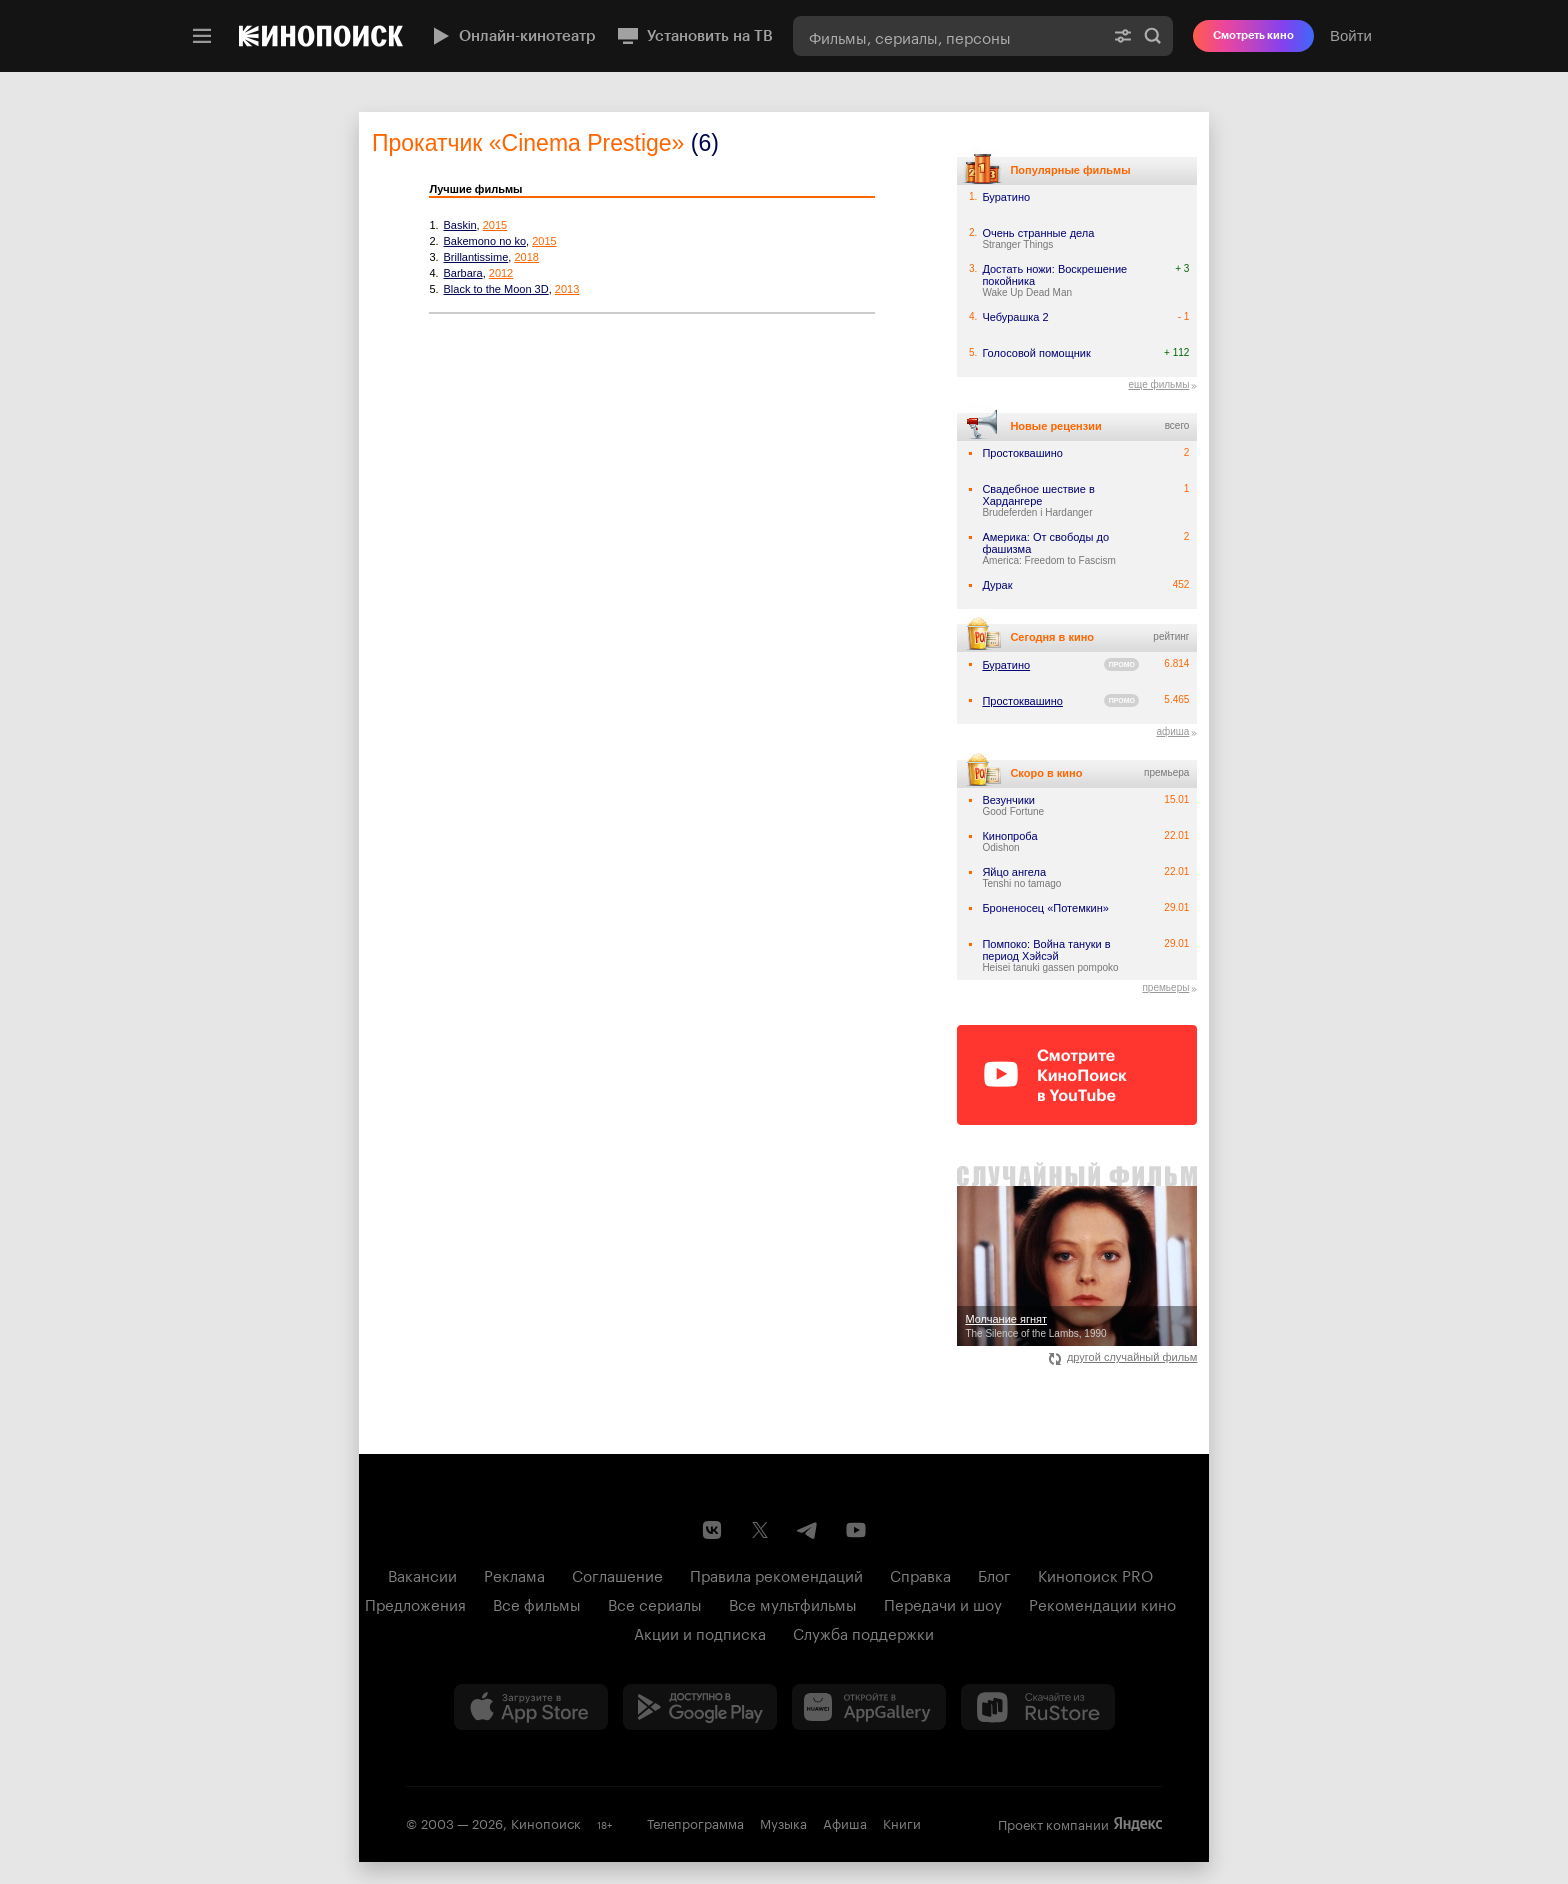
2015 (495, 225)
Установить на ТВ (694, 36)
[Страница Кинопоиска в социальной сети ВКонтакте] (712, 1530)
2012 (501, 273)
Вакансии (422, 1574)
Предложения (415, 1603)
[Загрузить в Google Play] (700, 1707)
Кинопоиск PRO (1095, 1574)
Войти (1351, 35)
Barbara (463, 273)
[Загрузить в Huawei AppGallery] (869, 1707)
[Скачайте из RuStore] (1038, 1707)
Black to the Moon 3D (496, 289)
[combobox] (948, 36)
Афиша (845, 1822)
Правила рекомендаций (776, 1574)
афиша (1172, 731)
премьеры (1165, 987)
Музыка (783, 1822)
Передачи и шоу (943, 1603)
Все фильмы (537, 1603)
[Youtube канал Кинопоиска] (856, 1530)
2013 (567, 289)
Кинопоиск (546, 1822)
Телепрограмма (695, 1822)
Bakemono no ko (485, 241)
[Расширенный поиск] (1123, 36)
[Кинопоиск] (321, 36)
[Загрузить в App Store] (531, 1707)
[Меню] (202, 36)
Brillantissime (476, 257)
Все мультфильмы (793, 1603)
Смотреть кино (1253, 35)
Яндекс (1138, 1824)
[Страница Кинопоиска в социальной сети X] (760, 1530)
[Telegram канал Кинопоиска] (808, 1530)
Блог (994, 1574)
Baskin (460, 225)
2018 (526, 257)
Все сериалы (655, 1603)
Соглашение (617, 1574)
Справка (920, 1574)
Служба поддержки (863, 1632)
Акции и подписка (700, 1632)
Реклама (514, 1574)
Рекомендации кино (1102, 1603)
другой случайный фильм (1123, 1357)
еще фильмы (1158, 384)
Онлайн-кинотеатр (512, 36)
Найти (1153, 36)
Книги (902, 1822)
